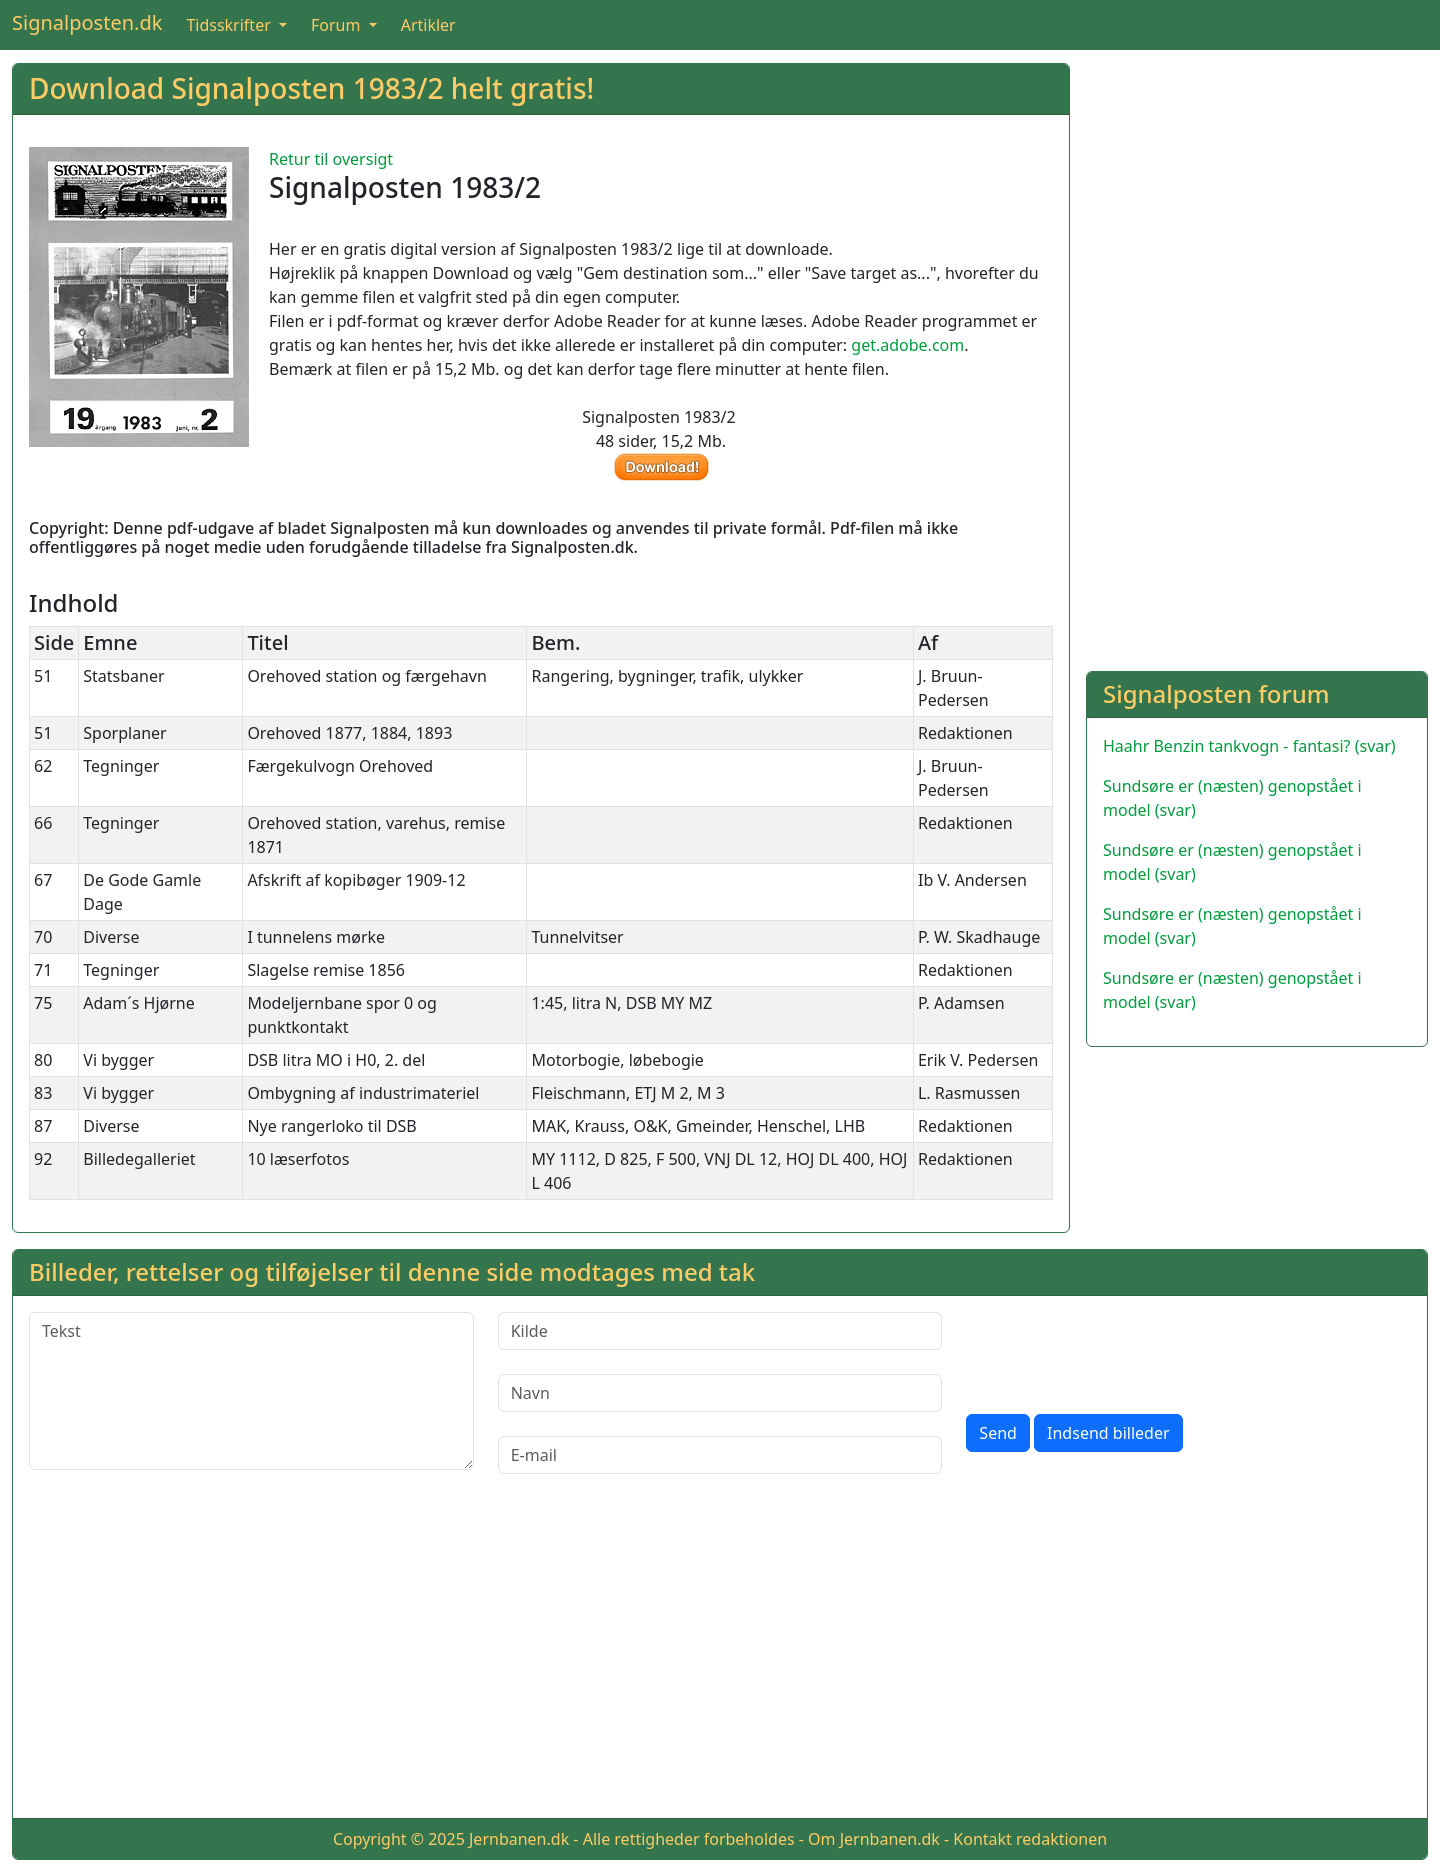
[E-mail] (720, 1455)
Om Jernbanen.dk (874, 1839)
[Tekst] (251, 1391)
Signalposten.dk (87, 22)
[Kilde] (720, 1331)
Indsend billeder (1108, 1433)
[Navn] (720, 1393)
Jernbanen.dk (519, 1839)
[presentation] (1118, 1351)
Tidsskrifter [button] (230, 25)
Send (998, 1433)
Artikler (428, 25)
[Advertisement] (1257, 203)
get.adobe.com (907, 345)
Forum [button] (338, 25)
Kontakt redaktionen (1030, 1839)
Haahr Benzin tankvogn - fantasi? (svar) (1249, 746)
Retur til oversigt (331, 159)
